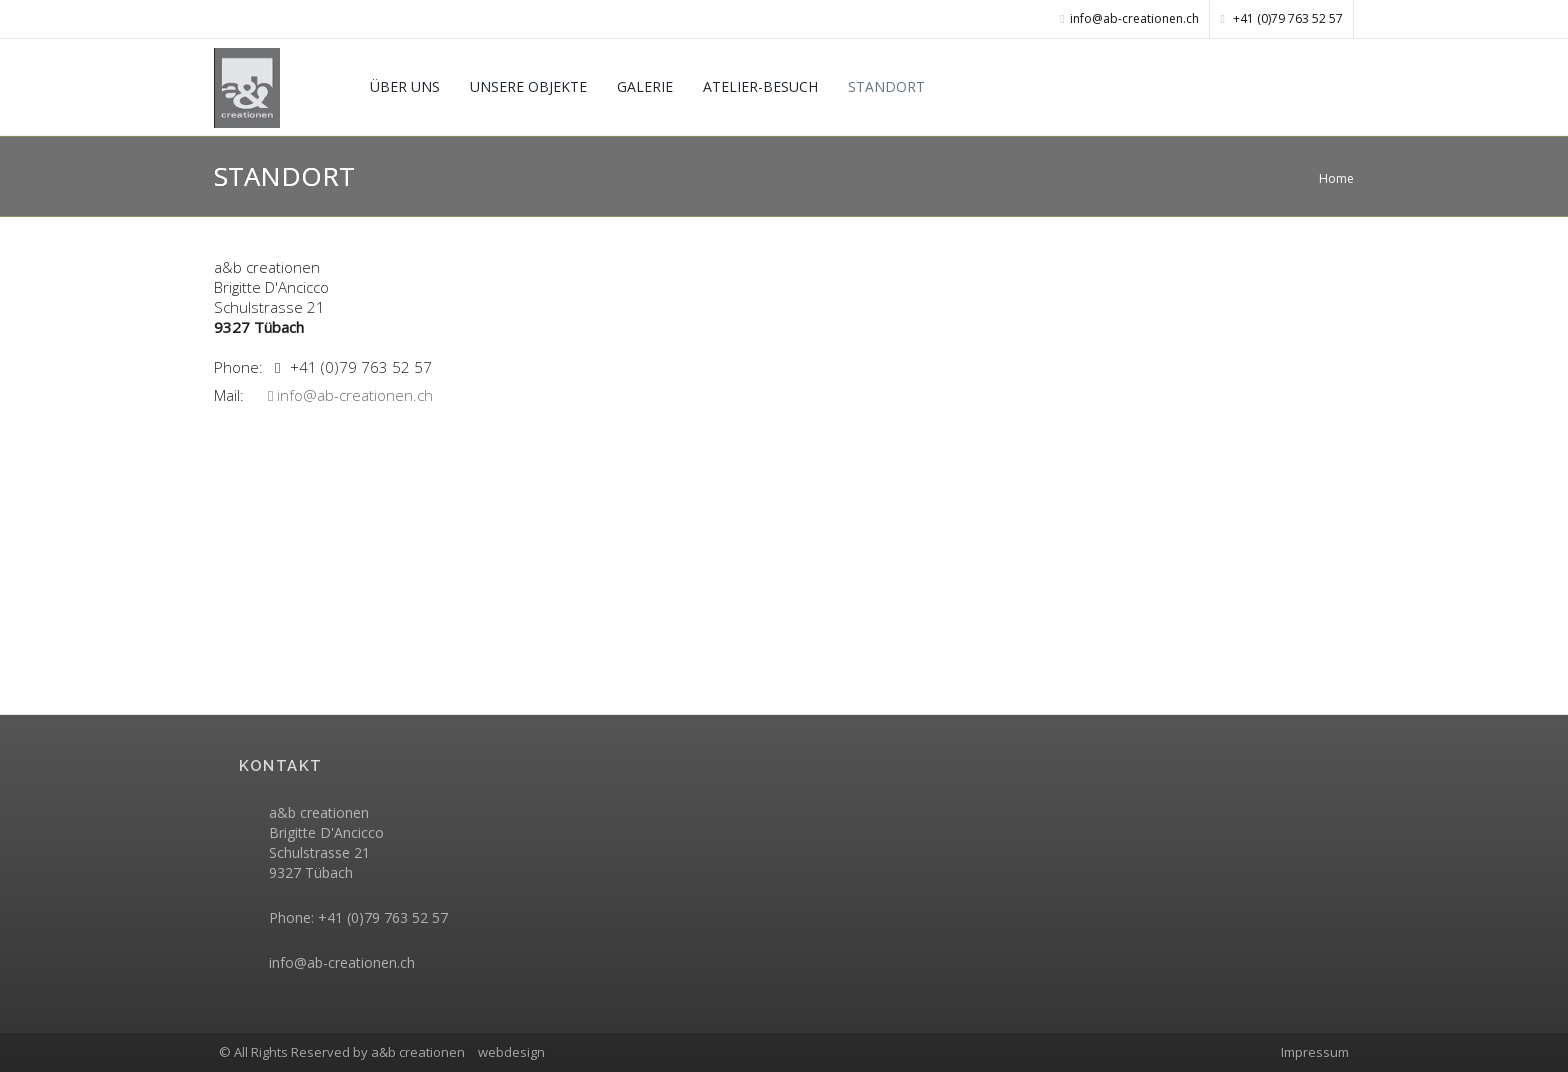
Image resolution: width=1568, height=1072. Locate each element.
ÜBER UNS (405, 86)
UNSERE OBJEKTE (528, 86)
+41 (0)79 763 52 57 (1282, 18)
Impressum (1315, 1052)
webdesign (511, 1052)
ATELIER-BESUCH (760, 86)
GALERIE (645, 86)
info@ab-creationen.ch (350, 395)
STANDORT (886, 86)
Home (1336, 178)
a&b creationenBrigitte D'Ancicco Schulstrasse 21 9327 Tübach (326, 842)
